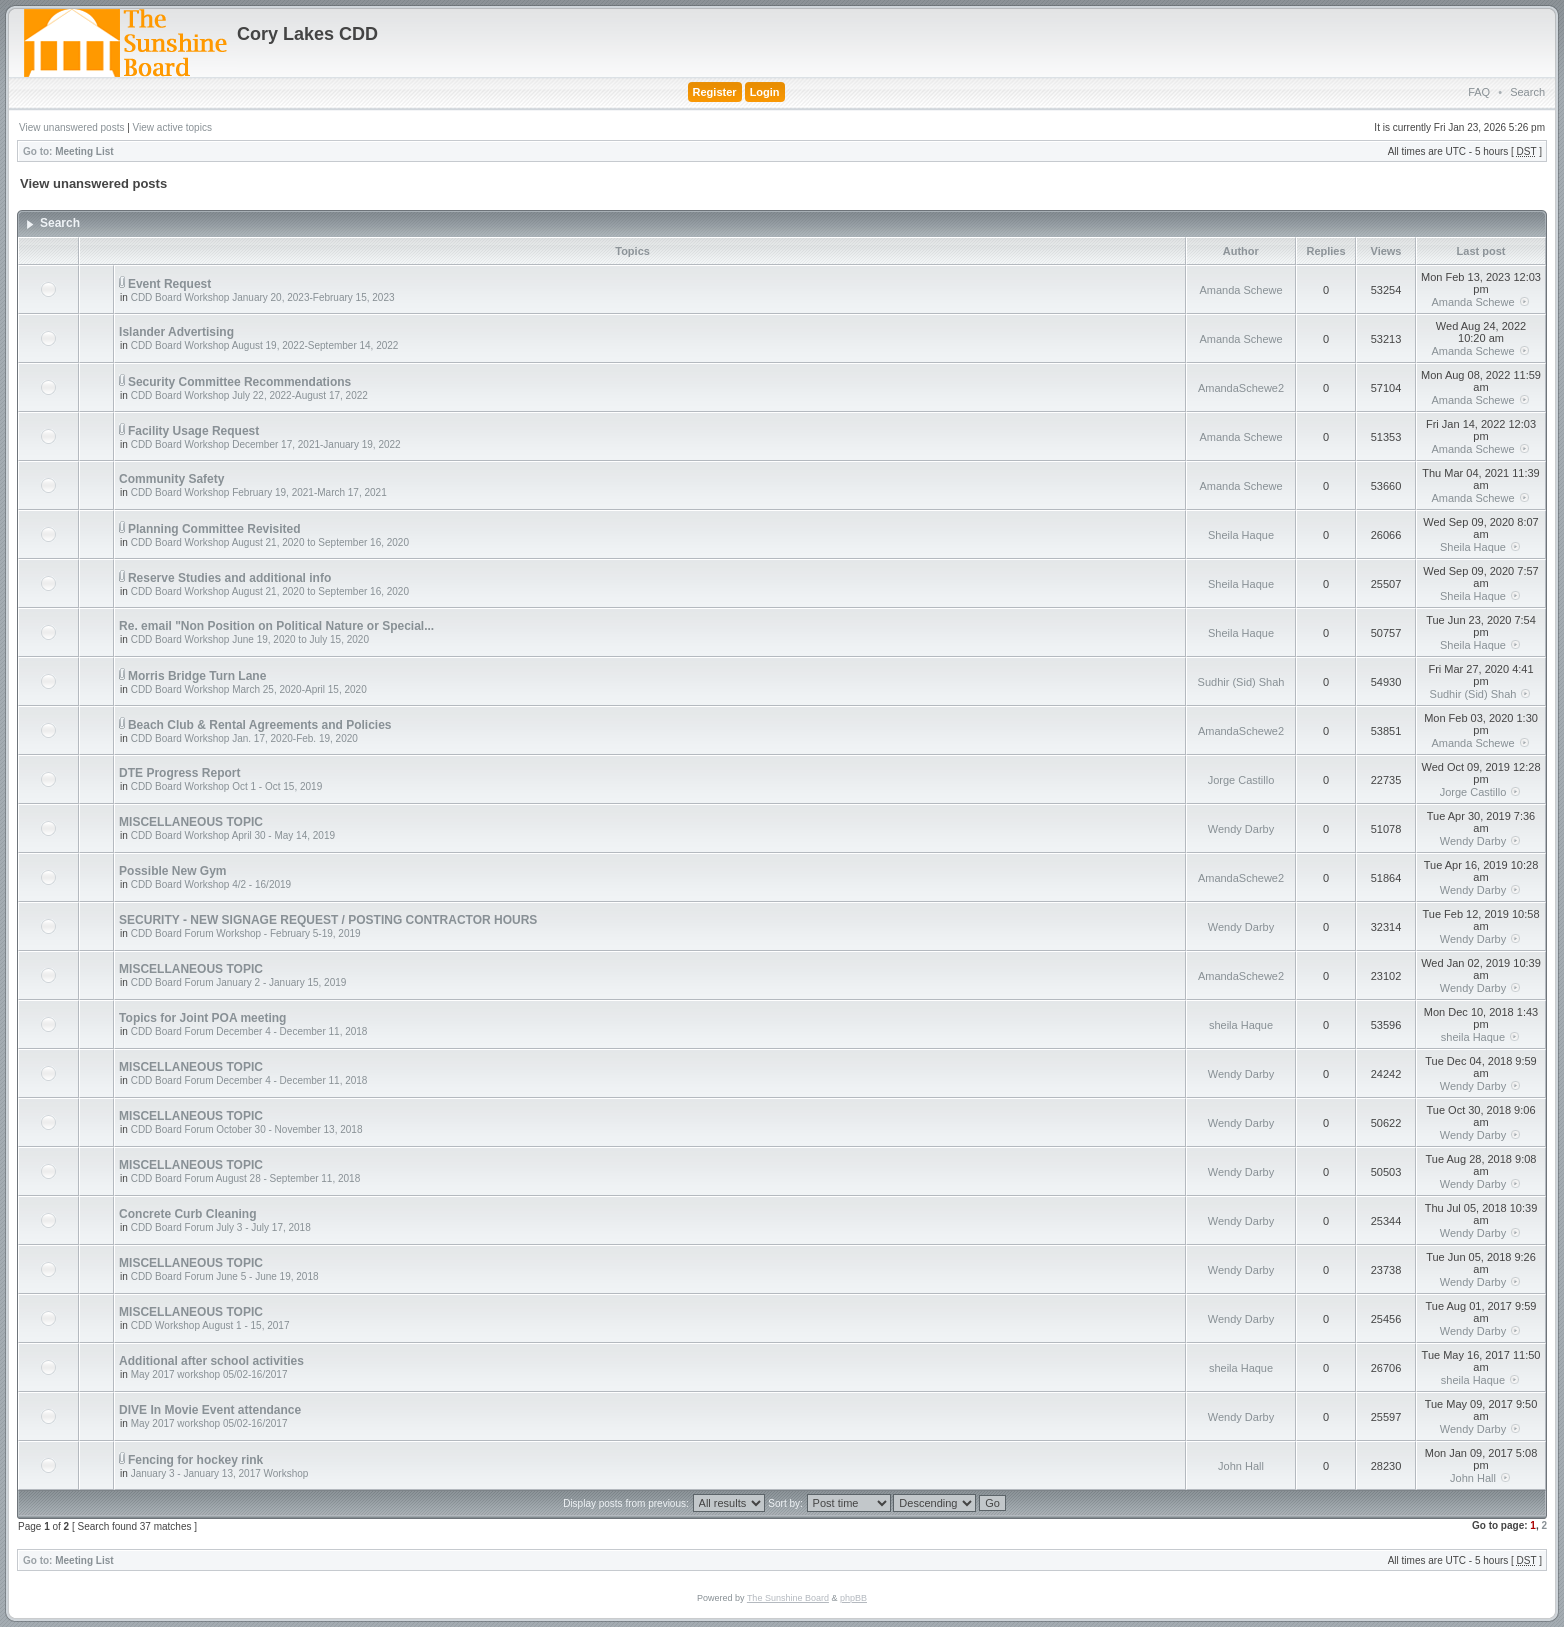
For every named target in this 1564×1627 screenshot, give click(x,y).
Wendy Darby (1241, 829)
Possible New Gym (172, 871)
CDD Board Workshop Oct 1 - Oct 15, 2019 (227, 786)
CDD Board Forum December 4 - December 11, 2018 (249, 1031)
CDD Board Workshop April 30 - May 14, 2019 (233, 835)
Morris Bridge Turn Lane (197, 676)
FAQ (1479, 92)
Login (765, 92)
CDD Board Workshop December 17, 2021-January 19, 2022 (266, 444)
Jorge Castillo (1241, 780)
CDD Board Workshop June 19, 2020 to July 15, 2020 (250, 639)
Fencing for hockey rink (195, 1460)
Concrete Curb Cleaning (187, 1214)
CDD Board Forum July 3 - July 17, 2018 (221, 1227)
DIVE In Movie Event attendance (210, 1410)
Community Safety (171, 479)
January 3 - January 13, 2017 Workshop (220, 1473)
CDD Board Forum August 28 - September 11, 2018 (246, 1178)
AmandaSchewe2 (1241, 388)
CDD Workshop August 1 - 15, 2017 (210, 1325)
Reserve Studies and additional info (229, 578)
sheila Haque (1241, 1025)
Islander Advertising (176, 332)
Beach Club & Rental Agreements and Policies (260, 725)
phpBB (853, 1598)
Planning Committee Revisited (214, 529)
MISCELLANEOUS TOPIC (191, 822)
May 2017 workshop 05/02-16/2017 (209, 1374)
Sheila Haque (1241, 535)
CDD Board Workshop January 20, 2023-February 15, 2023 (263, 297)
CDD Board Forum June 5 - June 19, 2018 (225, 1276)
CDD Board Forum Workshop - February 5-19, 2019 (246, 933)
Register (715, 92)
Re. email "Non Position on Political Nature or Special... (276, 626)
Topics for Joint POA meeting (202, 1018)
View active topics (172, 127)
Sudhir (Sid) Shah (1241, 682)
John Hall (1241, 1466)
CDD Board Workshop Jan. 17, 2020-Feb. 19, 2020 (244, 738)
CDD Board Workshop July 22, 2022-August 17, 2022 (249, 395)
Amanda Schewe (1240, 290)
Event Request (169, 284)
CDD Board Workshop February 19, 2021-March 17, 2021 (259, 492)
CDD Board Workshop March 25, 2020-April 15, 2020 (249, 689)
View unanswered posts (71, 127)
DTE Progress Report (179, 773)
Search (1527, 92)
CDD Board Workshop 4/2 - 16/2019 (211, 884)
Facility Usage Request (193, 431)
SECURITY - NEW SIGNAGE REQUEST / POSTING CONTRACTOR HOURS (328, 920)
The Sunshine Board (788, 1598)
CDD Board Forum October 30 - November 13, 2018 (247, 1129)
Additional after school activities (211, 1361)
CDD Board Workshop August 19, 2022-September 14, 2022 (265, 345)
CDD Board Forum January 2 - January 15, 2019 (239, 982)
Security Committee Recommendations (239, 382)
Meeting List (84, 151)
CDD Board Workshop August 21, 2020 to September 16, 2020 (270, 542)
